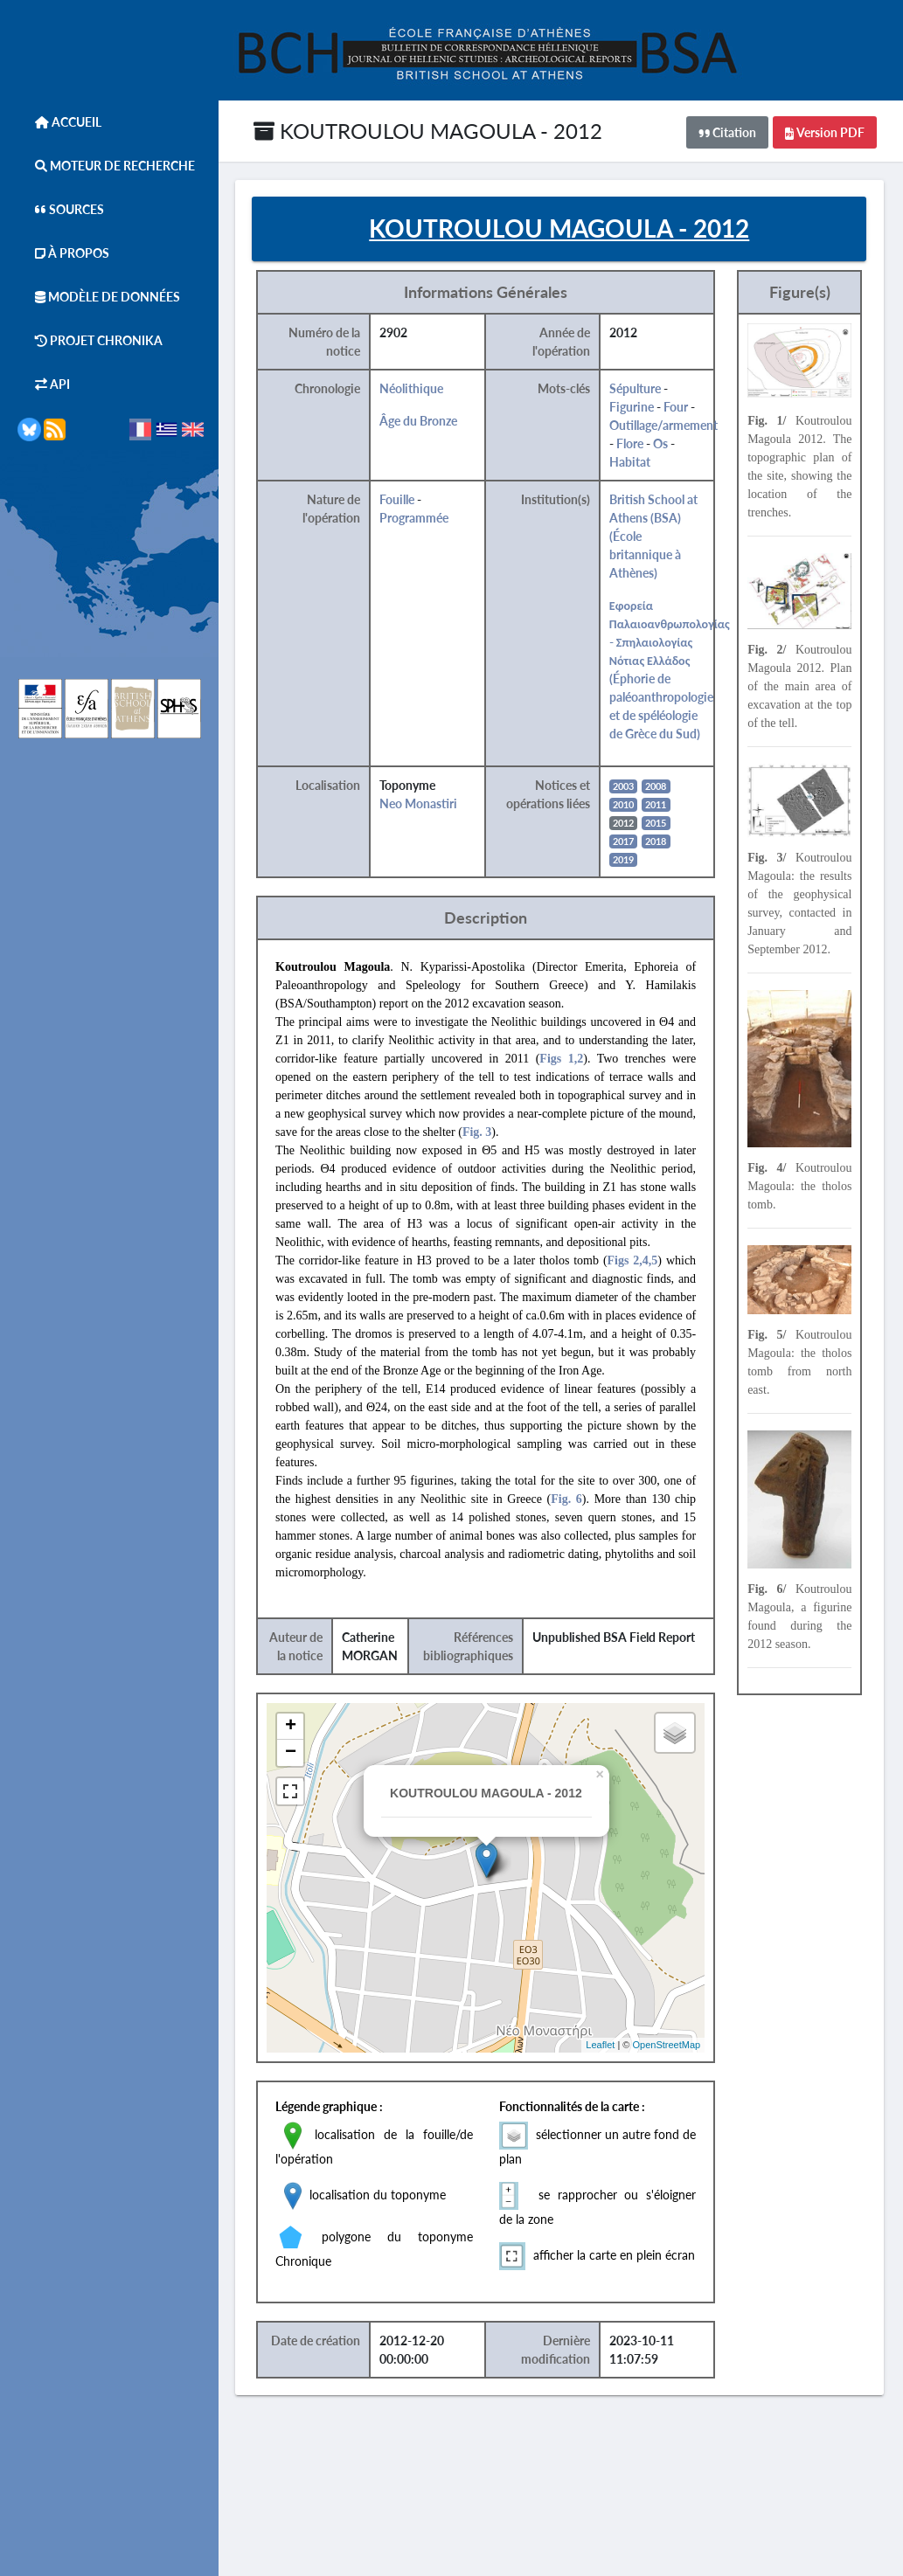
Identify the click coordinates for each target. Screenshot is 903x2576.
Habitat (639, 462)
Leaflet (609, 2045)
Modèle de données (98, 296)
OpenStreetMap (676, 2045)
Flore (639, 444)
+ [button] (301, 1727)
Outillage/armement (673, 426)
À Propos (63, 253)
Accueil (59, 121)
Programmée (424, 518)
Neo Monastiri (429, 804)
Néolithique (422, 389)
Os (670, 444)
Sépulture (644, 389)
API (43, 384)
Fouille (407, 500)
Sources (60, 209)
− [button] (301, 1754)
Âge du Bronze (429, 421)
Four (685, 407)
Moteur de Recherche (106, 165)
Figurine (641, 407)
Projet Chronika (90, 340)
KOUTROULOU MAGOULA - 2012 (428, 130)
